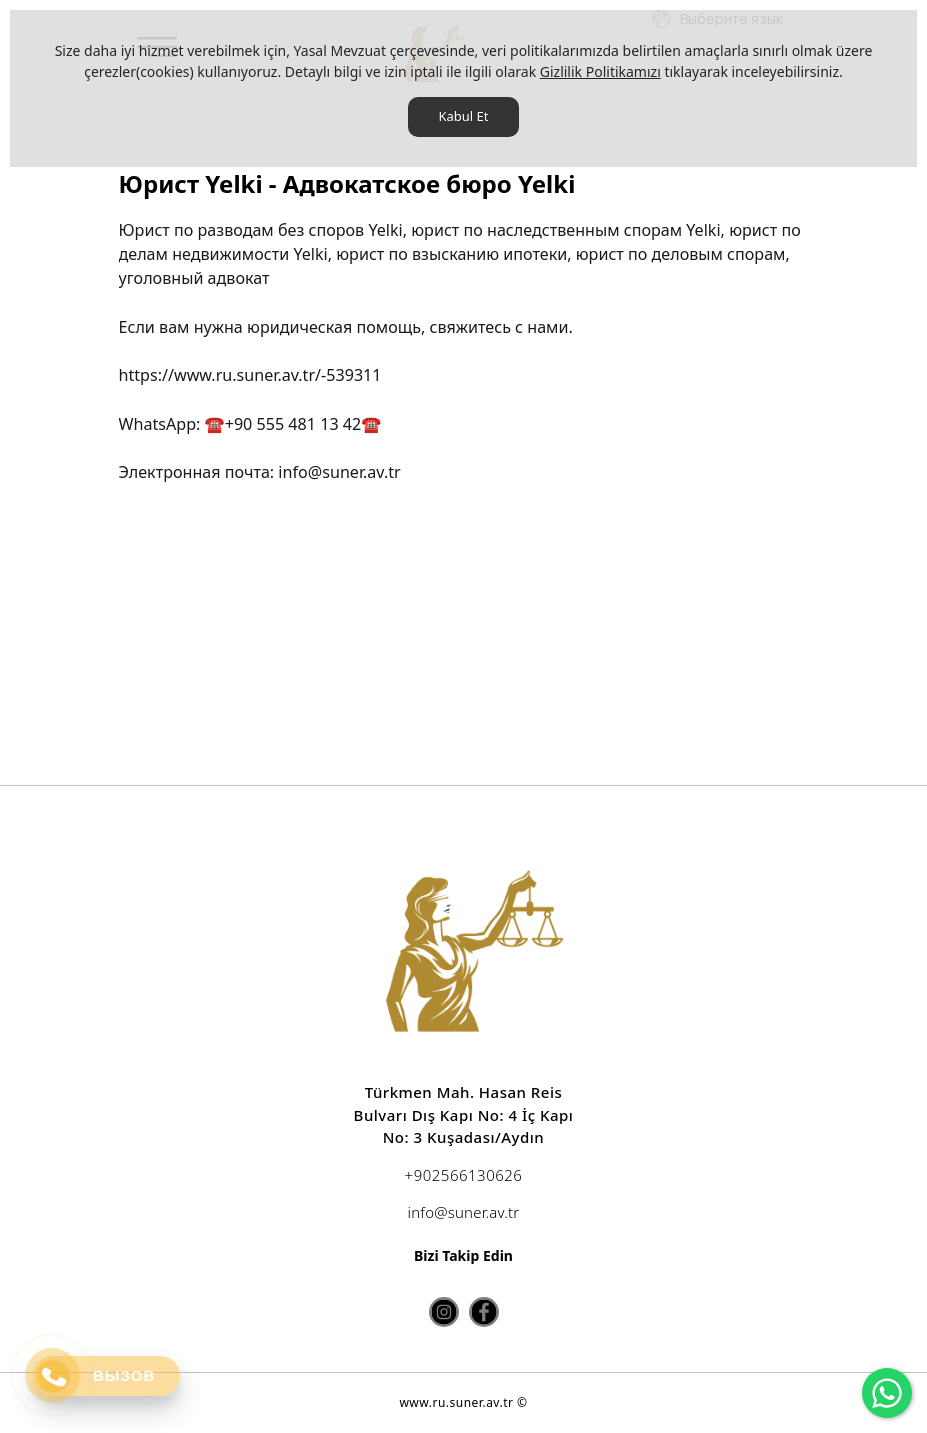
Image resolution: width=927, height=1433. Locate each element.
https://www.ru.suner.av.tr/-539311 (250, 375)
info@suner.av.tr (339, 472)
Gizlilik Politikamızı (600, 71)
